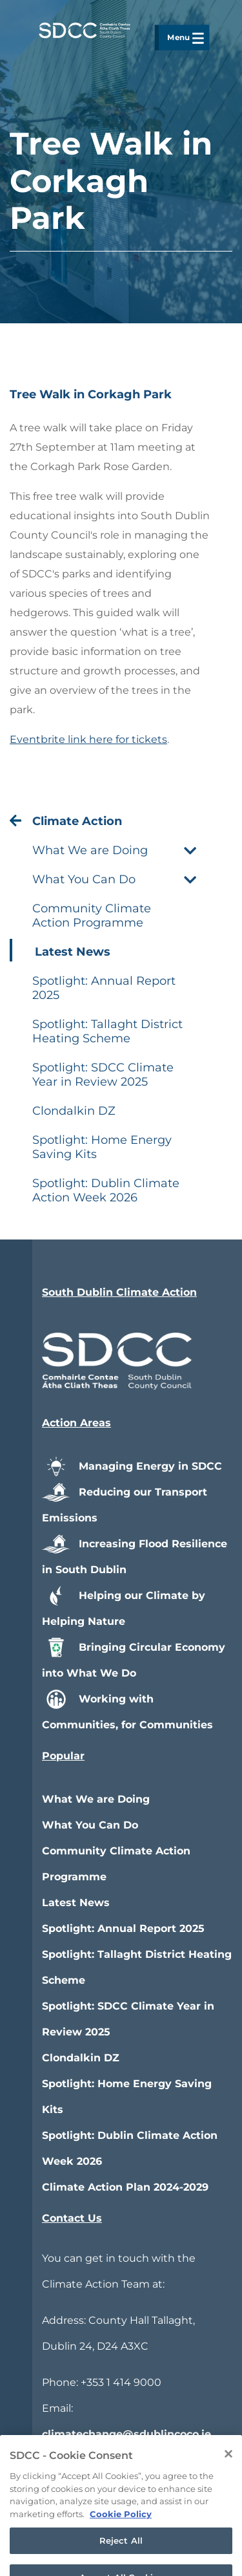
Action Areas (76, 1423)
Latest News (76, 1902)
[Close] (228, 2484)
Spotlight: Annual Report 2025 (123, 1928)
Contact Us (72, 2218)
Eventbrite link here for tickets (88, 739)
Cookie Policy (121, 2544)
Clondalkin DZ (80, 2058)
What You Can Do (90, 1825)
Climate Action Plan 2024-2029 (125, 2187)
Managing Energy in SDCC (132, 1466)
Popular (63, 1756)
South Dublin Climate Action (119, 1292)
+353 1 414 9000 (121, 2382)
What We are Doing (96, 1799)
